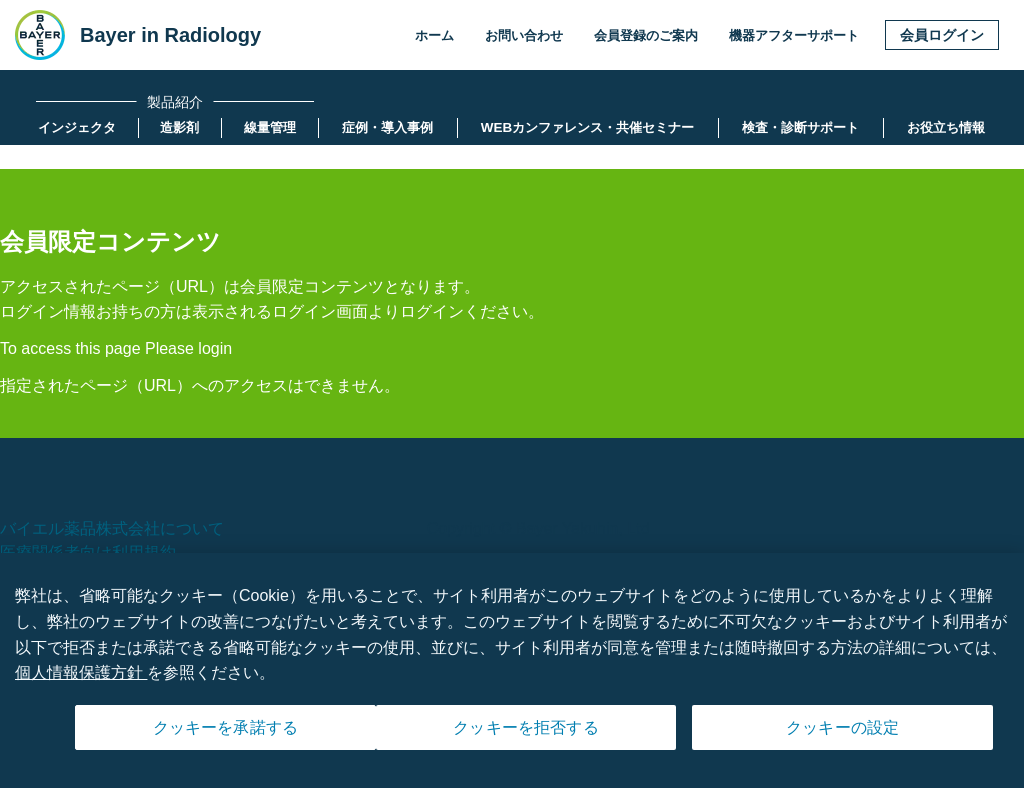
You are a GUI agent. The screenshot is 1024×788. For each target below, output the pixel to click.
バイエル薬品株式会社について (112, 528)
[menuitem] (77, 128)
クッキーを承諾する (225, 734)
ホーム (434, 35)
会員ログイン (942, 35)
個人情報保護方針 (81, 678)
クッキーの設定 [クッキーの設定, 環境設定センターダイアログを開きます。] (842, 734)
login (215, 348)
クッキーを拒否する (525, 734)
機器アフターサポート (794, 35)
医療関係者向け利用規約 (88, 552)
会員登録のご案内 (646, 35)
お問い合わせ (524, 35)
